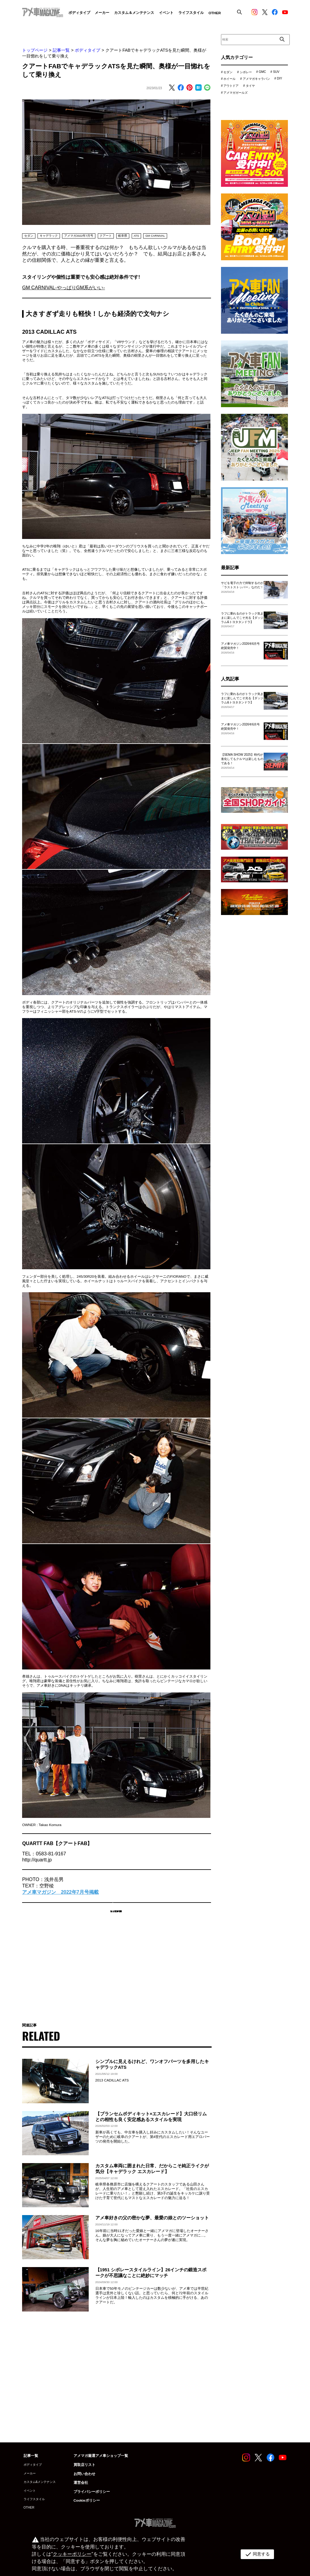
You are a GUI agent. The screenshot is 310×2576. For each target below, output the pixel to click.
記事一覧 (61, 50)
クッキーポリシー (71, 2554)
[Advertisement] (116, 1972)
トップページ (35, 50)
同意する (256, 2554)
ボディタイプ (87, 50)
